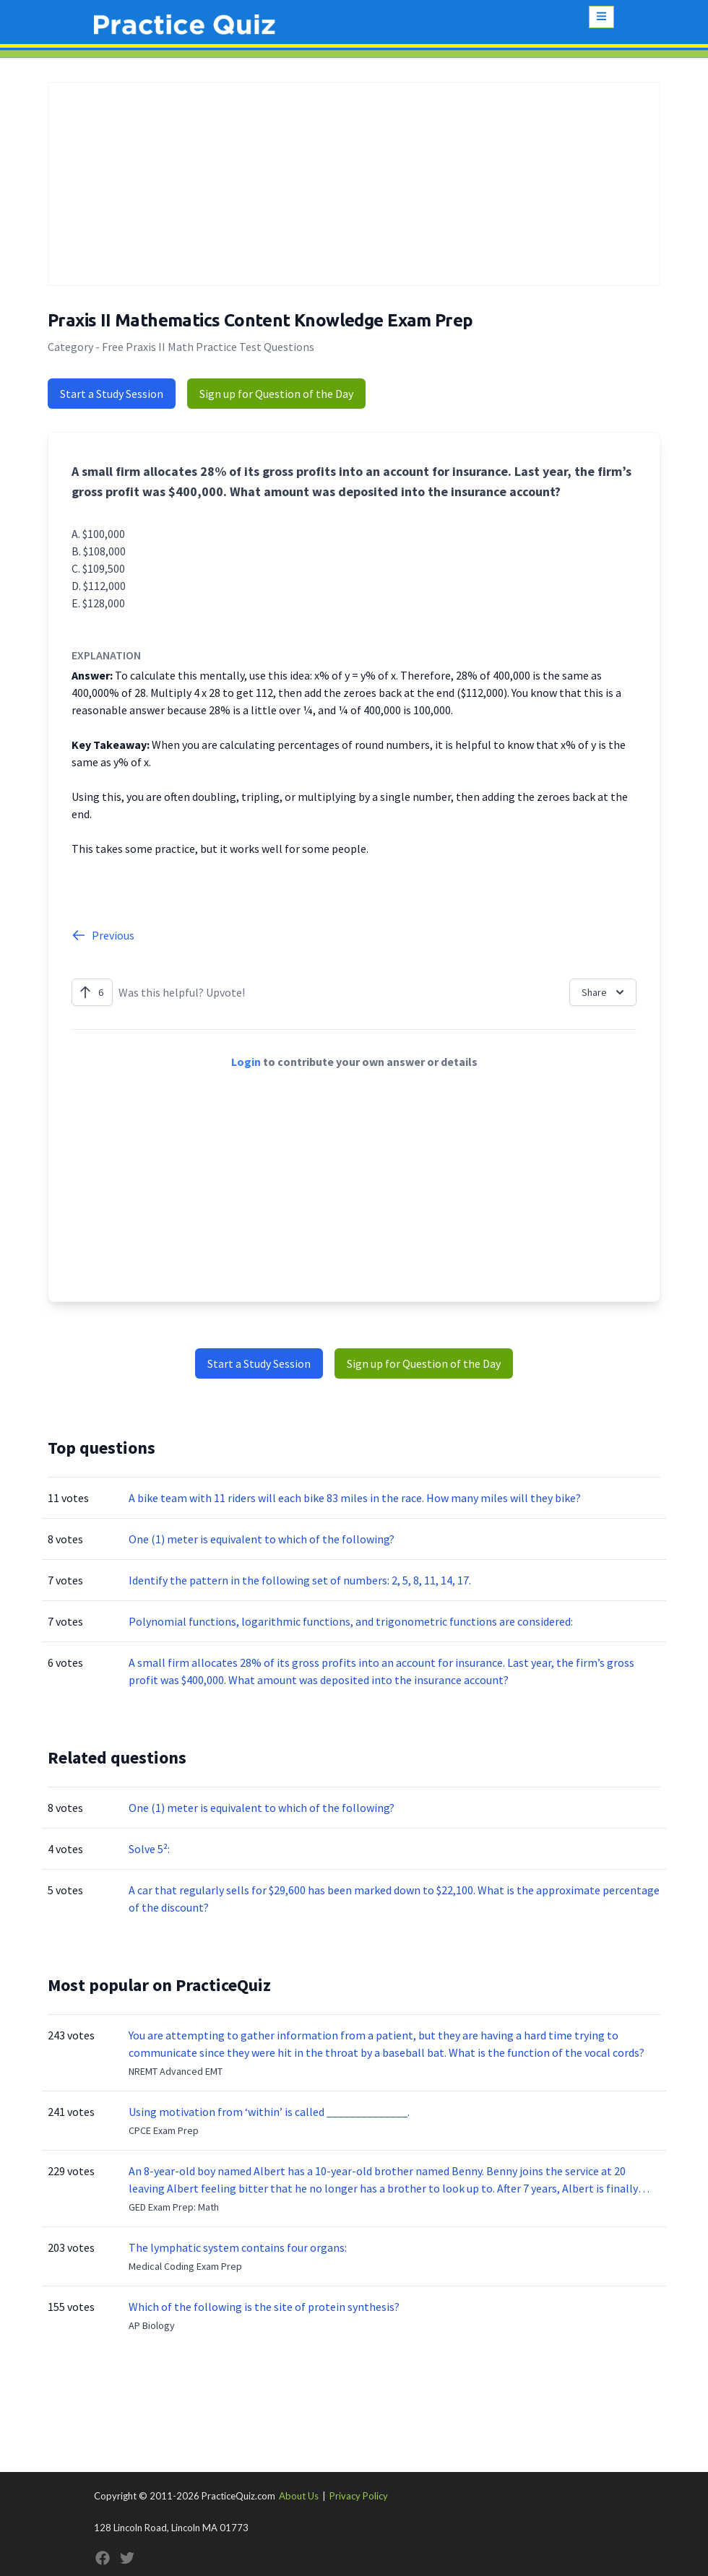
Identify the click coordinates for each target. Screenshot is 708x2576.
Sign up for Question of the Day (276, 393)
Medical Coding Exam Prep (185, 2266)
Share (604, 992)
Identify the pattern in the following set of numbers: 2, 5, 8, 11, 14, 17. (300, 1580)
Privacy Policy (358, 2496)
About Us (299, 2496)
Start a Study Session (111, 393)
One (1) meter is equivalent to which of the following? (261, 1539)
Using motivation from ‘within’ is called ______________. (269, 2111)
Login (246, 1061)
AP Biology (152, 2325)
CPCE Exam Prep (164, 2130)
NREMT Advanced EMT (176, 2071)
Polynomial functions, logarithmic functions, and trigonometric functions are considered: (351, 1621)
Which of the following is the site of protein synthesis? (264, 2306)
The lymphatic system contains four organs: (238, 2247)
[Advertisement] (354, 184)
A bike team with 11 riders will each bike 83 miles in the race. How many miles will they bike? (356, 1498)
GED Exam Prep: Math (174, 2206)
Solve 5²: (149, 1849)
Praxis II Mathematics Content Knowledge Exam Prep (260, 320)
